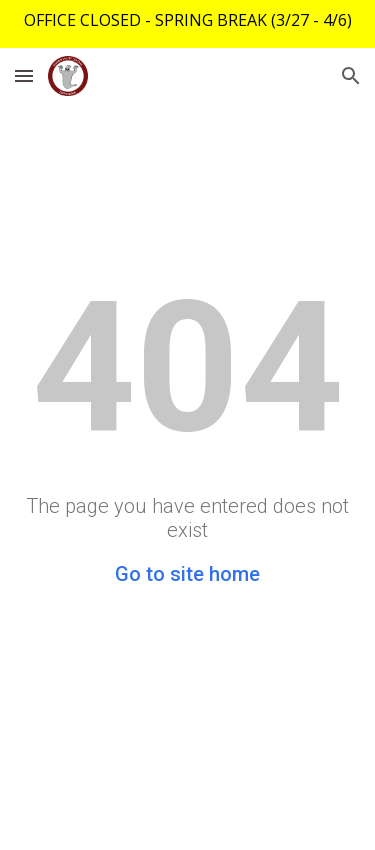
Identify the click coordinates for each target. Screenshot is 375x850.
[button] (24, 75)
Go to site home (187, 574)
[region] (187, 24)
